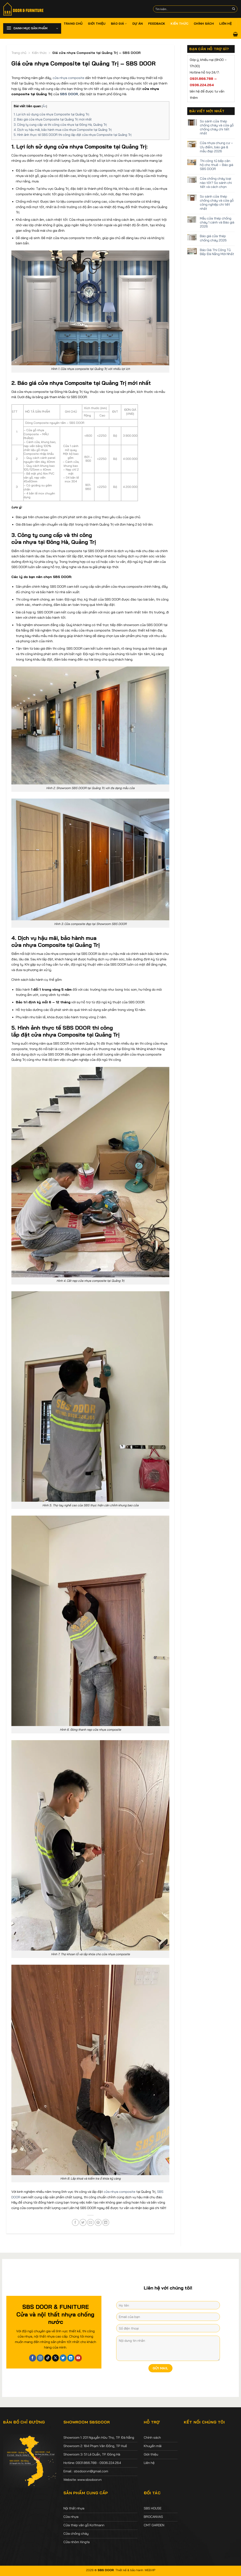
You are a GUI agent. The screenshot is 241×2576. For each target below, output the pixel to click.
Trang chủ (73, 23)
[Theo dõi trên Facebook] (32, 2358)
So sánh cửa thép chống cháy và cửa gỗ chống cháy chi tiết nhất (217, 127)
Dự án (137, 23)
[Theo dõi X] (55, 2358)
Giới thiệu (96, 23)
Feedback (156, 23)
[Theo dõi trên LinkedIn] (70, 2358)
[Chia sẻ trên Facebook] (75, 2222)
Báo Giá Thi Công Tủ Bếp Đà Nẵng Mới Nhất (217, 252)
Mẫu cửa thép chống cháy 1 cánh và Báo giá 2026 (217, 222)
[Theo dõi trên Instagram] (40, 2358)
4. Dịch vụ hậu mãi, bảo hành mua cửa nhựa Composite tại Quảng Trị (63, 130)
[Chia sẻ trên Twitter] (82, 2222)
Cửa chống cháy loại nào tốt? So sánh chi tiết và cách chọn (216, 183)
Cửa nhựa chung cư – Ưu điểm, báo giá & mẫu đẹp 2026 (216, 147)
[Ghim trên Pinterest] (98, 2222)
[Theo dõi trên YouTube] (78, 2358)
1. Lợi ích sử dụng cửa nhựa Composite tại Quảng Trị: (52, 114)
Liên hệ (225, 23)
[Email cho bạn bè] (90, 2222)
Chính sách (204, 23)
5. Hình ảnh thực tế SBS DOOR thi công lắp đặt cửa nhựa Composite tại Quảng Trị (73, 135)
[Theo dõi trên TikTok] (47, 2358)
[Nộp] (233, 9)
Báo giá (119, 24)
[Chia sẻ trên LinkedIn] (105, 2222)
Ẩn (44, 106)
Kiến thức (179, 23)
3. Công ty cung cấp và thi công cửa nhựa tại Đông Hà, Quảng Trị (60, 125)
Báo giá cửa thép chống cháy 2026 (213, 238)
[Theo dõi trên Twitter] (63, 2358)
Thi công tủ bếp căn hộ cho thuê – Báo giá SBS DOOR (216, 165)
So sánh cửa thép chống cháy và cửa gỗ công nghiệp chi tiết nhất (217, 202)
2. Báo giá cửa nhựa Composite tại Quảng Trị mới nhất (53, 119)
